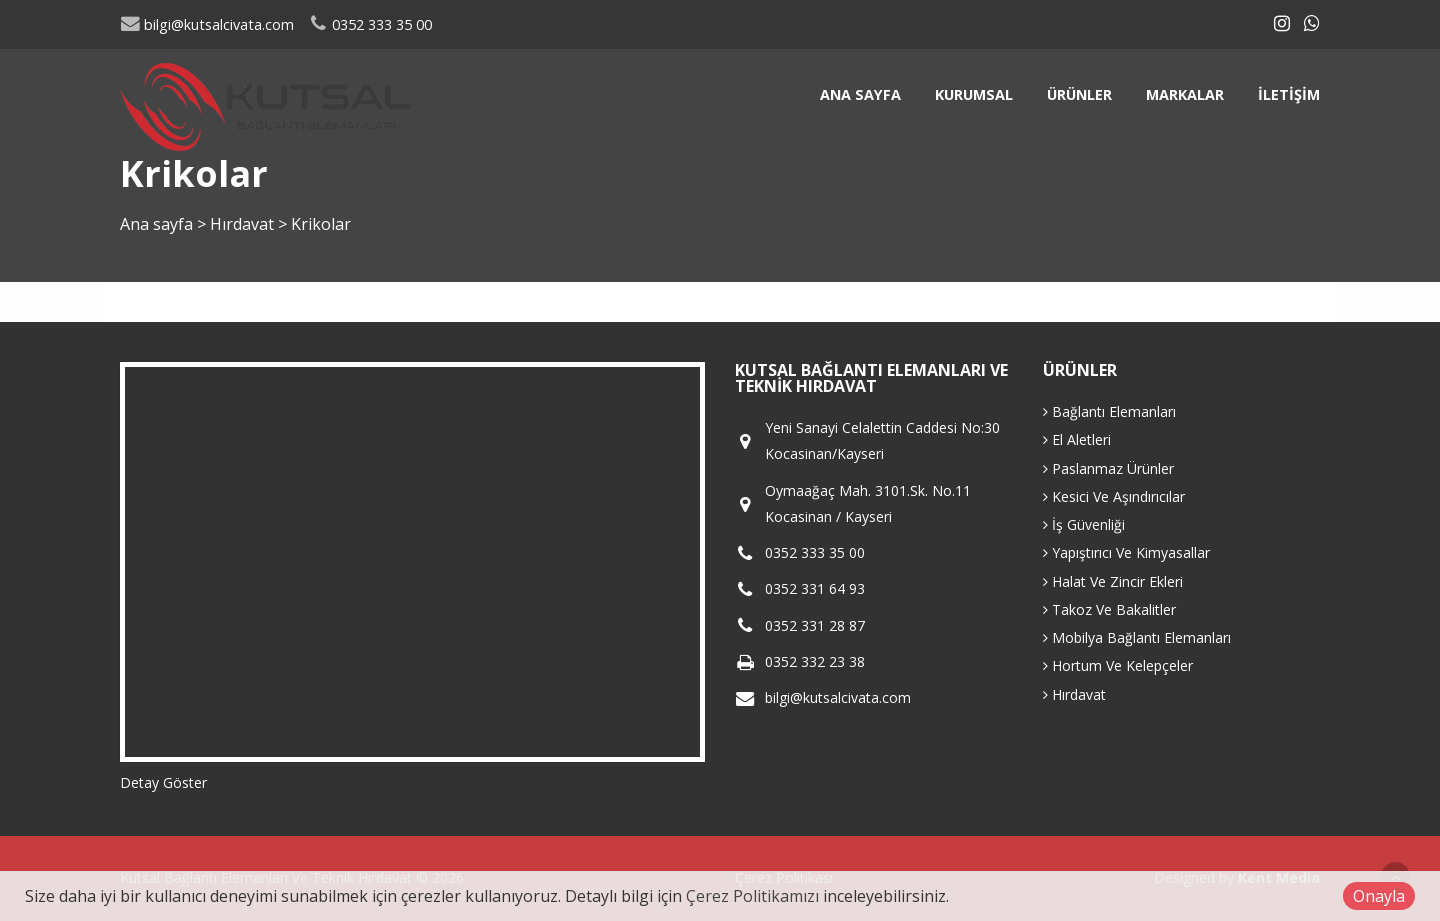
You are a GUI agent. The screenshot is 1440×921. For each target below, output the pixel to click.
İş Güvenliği (1084, 524)
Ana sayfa (860, 94)
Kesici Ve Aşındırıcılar (1114, 496)
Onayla (1379, 896)
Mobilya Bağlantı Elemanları (1137, 637)
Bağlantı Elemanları (1109, 411)
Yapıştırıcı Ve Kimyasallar (1126, 552)
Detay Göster (163, 782)
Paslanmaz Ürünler (1108, 468)
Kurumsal (974, 94)
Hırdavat (244, 224)
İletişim (1289, 94)
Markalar (1185, 94)
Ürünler (1079, 94)
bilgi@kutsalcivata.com (207, 24)
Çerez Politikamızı (752, 896)
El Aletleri (1077, 439)
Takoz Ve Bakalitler (1109, 609)
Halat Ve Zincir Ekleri (1113, 581)
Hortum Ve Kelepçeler (1118, 665)
